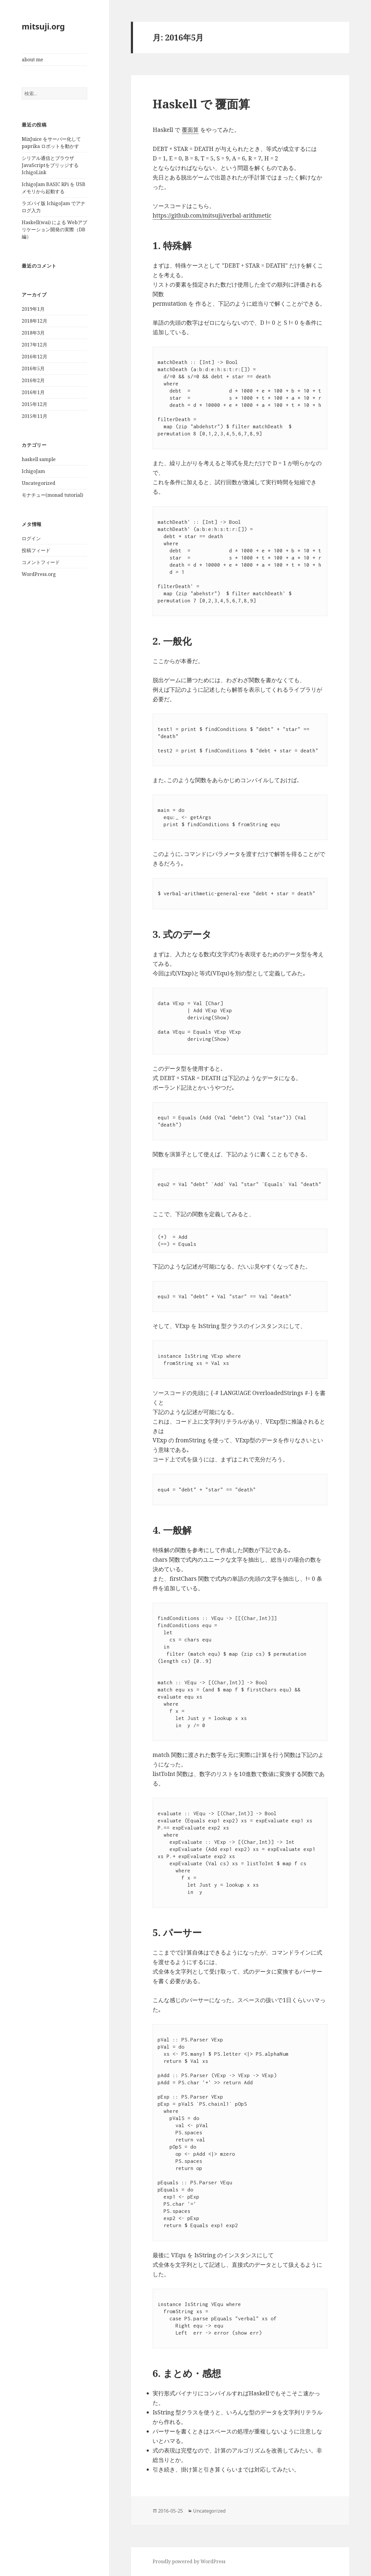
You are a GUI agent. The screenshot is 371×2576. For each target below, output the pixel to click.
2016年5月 (33, 368)
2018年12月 (34, 321)
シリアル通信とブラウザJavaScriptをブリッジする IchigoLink (50, 165)
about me (32, 59)
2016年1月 (33, 392)
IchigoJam (33, 471)
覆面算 (190, 130)
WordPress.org (39, 574)
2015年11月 (34, 416)
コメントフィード (41, 562)
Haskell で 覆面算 (201, 104)
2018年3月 (33, 332)
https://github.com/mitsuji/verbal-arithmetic (212, 215)
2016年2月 (33, 380)
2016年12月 (34, 356)
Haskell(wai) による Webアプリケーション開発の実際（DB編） (54, 229)
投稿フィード (36, 550)
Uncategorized (38, 483)
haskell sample (39, 459)
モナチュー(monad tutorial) (52, 495)
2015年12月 (34, 404)
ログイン (31, 538)
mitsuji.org (43, 26)
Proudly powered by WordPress (189, 2561)
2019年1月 (33, 309)
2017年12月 (34, 344)
